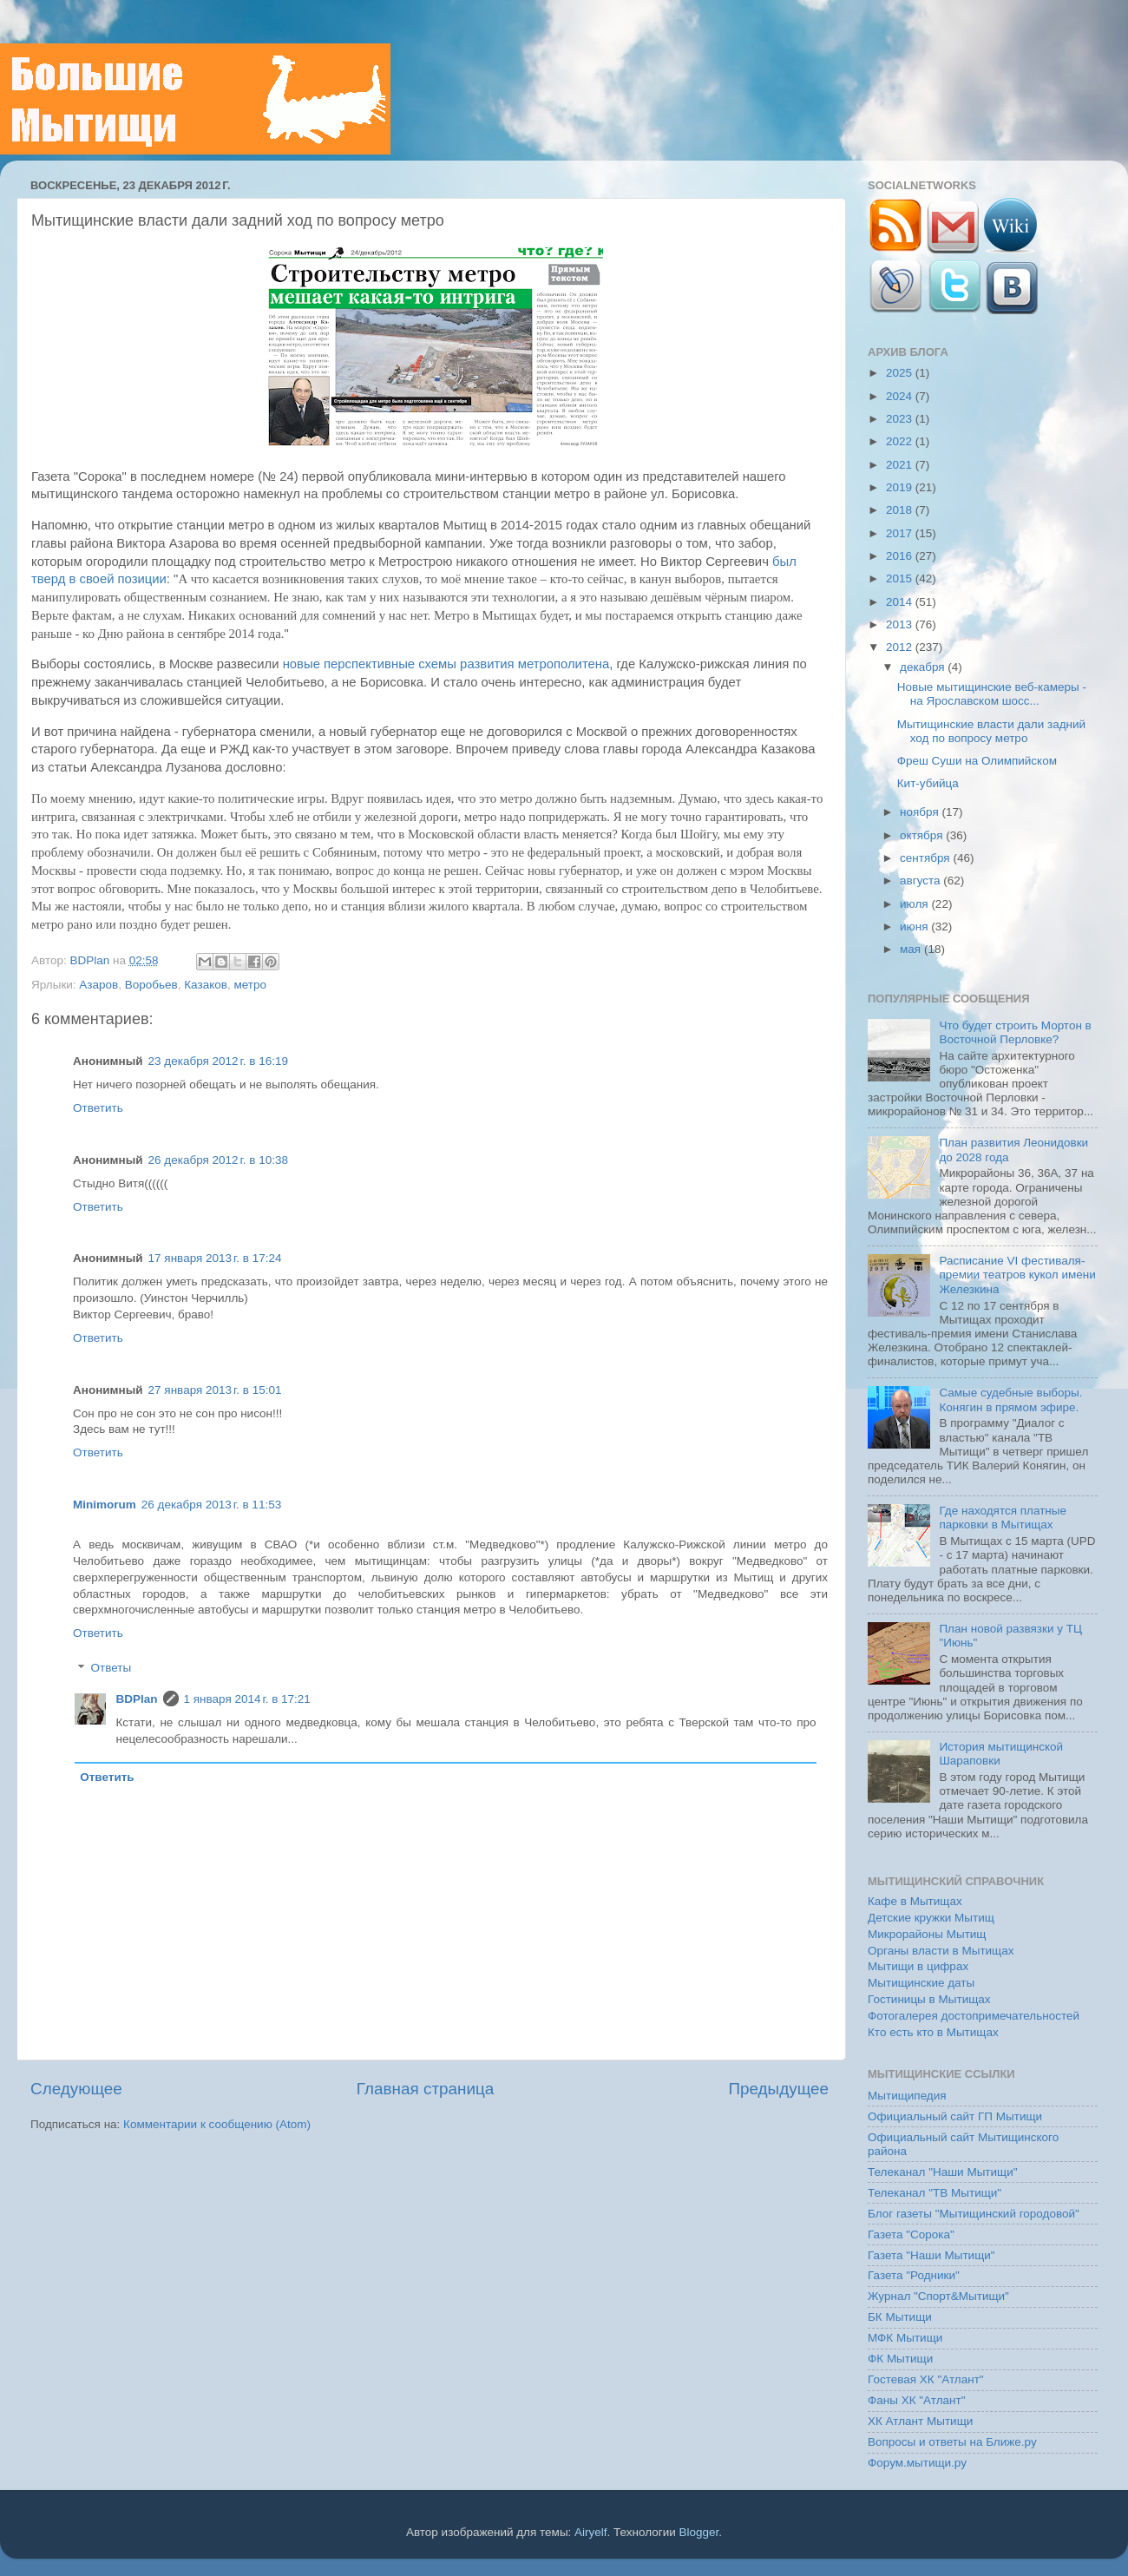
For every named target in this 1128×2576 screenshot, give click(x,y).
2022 (900, 441)
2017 (900, 533)
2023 (900, 418)
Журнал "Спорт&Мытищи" (938, 2296)
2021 (900, 464)
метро (249, 984)
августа (921, 880)
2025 (900, 372)
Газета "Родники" (914, 2275)
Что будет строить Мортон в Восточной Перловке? (1015, 1032)
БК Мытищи (900, 2316)
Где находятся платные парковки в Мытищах (1002, 1517)
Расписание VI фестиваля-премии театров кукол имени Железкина (1017, 1274)
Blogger (699, 2532)
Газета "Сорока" (911, 2234)
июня (915, 926)
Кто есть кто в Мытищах (933, 2032)
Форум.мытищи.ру (917, 2462)
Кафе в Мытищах (915, 1901)
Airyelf (590, 2532)
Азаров (98, 984)
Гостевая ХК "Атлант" (926, 2379)
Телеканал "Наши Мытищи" (943, 2171)
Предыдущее (778, 2089)
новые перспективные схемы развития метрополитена (446, 664)
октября (923, 835)
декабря (924, 667)
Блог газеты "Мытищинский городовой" (973, 2213)
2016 (900, 555)
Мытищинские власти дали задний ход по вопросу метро (991, 731)
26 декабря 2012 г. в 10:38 (218, 1159)
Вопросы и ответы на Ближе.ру (952, 2441)
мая (912, 949)
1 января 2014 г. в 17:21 (247, 1698)
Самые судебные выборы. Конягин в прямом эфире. (1010, 1399)
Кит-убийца (928, 783)
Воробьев (151, 984)
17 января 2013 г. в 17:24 (215, 1258)
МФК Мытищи (905, 2337)
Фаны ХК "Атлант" (917, 2400)
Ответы (111, 1668)
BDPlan (91, 960)
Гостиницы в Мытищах (929, 1999)
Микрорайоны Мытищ (927, 1934)
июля (915, 903)
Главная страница (426, 2089)
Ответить (98, 1107)
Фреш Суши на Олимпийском (977, 760)
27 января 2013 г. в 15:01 (215, 1389)
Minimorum (104, 1504)
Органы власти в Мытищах (941, 1950)
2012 (900, 647)
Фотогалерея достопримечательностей (973, 2015)
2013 (900, 624)
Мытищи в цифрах (918, 1966)
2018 (900, 509)
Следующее (76, 2089)
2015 (900, 578)
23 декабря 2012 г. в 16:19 (218, 1061)
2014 (900, 601)
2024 (900, 396)
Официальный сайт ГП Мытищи (955, 2116)
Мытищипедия (907, 2095)
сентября (926, 857)
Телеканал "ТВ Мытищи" (934, 2192)
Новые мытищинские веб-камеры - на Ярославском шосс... (991, 693)
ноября (920, 811)
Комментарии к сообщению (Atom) (217, 2124)
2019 (900, 487)
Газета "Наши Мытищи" (931, 2255)
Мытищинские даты (921, 1982)
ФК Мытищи (900, 2358)
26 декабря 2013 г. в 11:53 (211, 1504)
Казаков (205, 984)
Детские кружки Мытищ (931, 1917)
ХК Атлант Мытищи (920, 2421)
